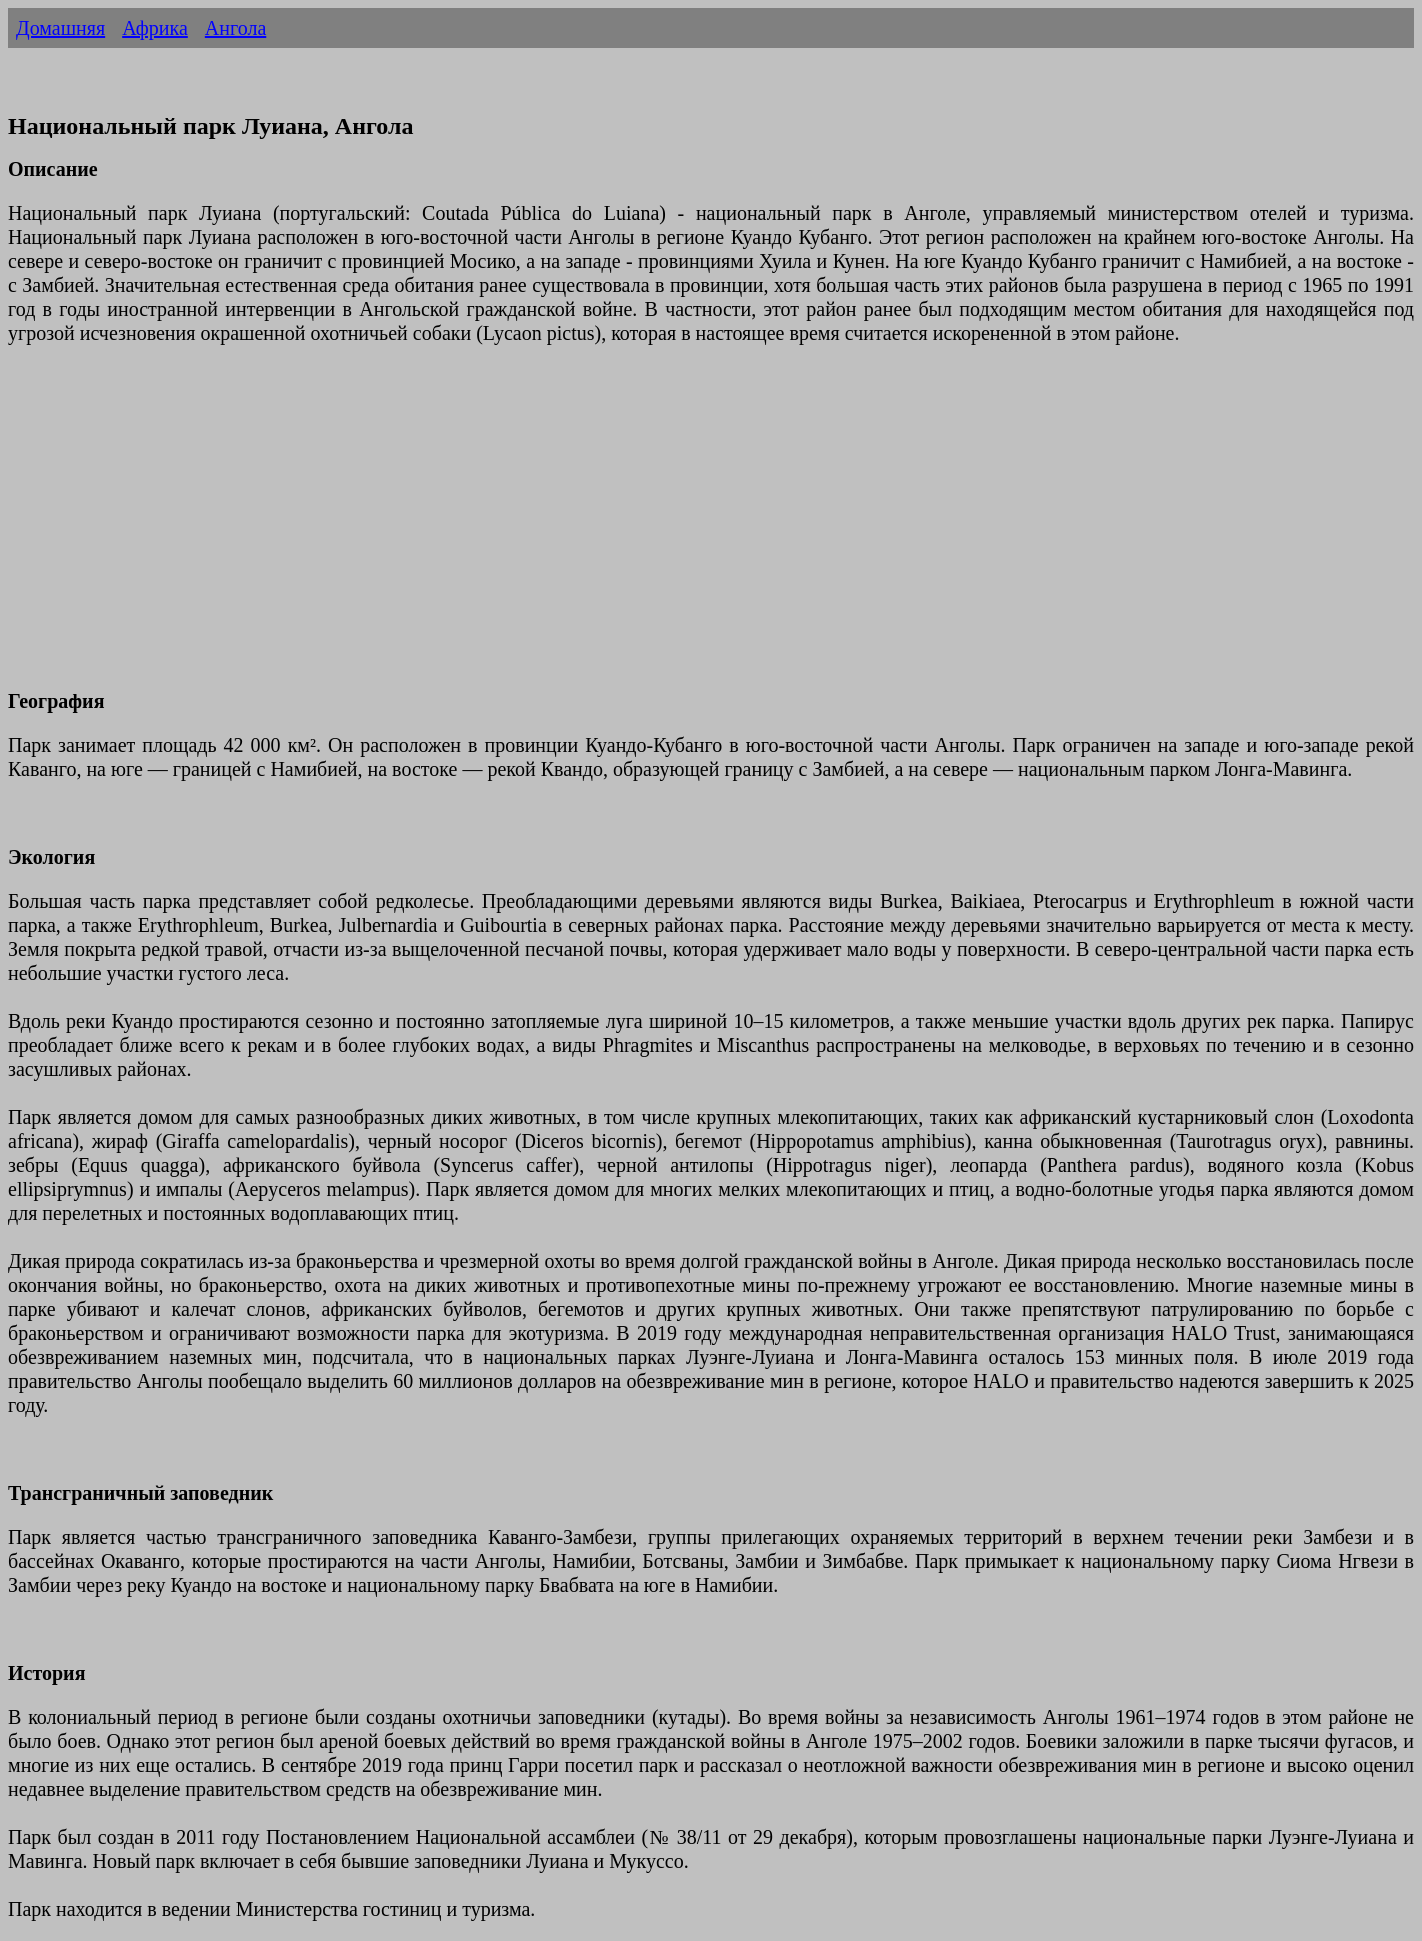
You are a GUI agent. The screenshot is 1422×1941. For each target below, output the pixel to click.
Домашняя (60, 28)
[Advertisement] (608, 529)
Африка (155, 28)
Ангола (235, 28)
